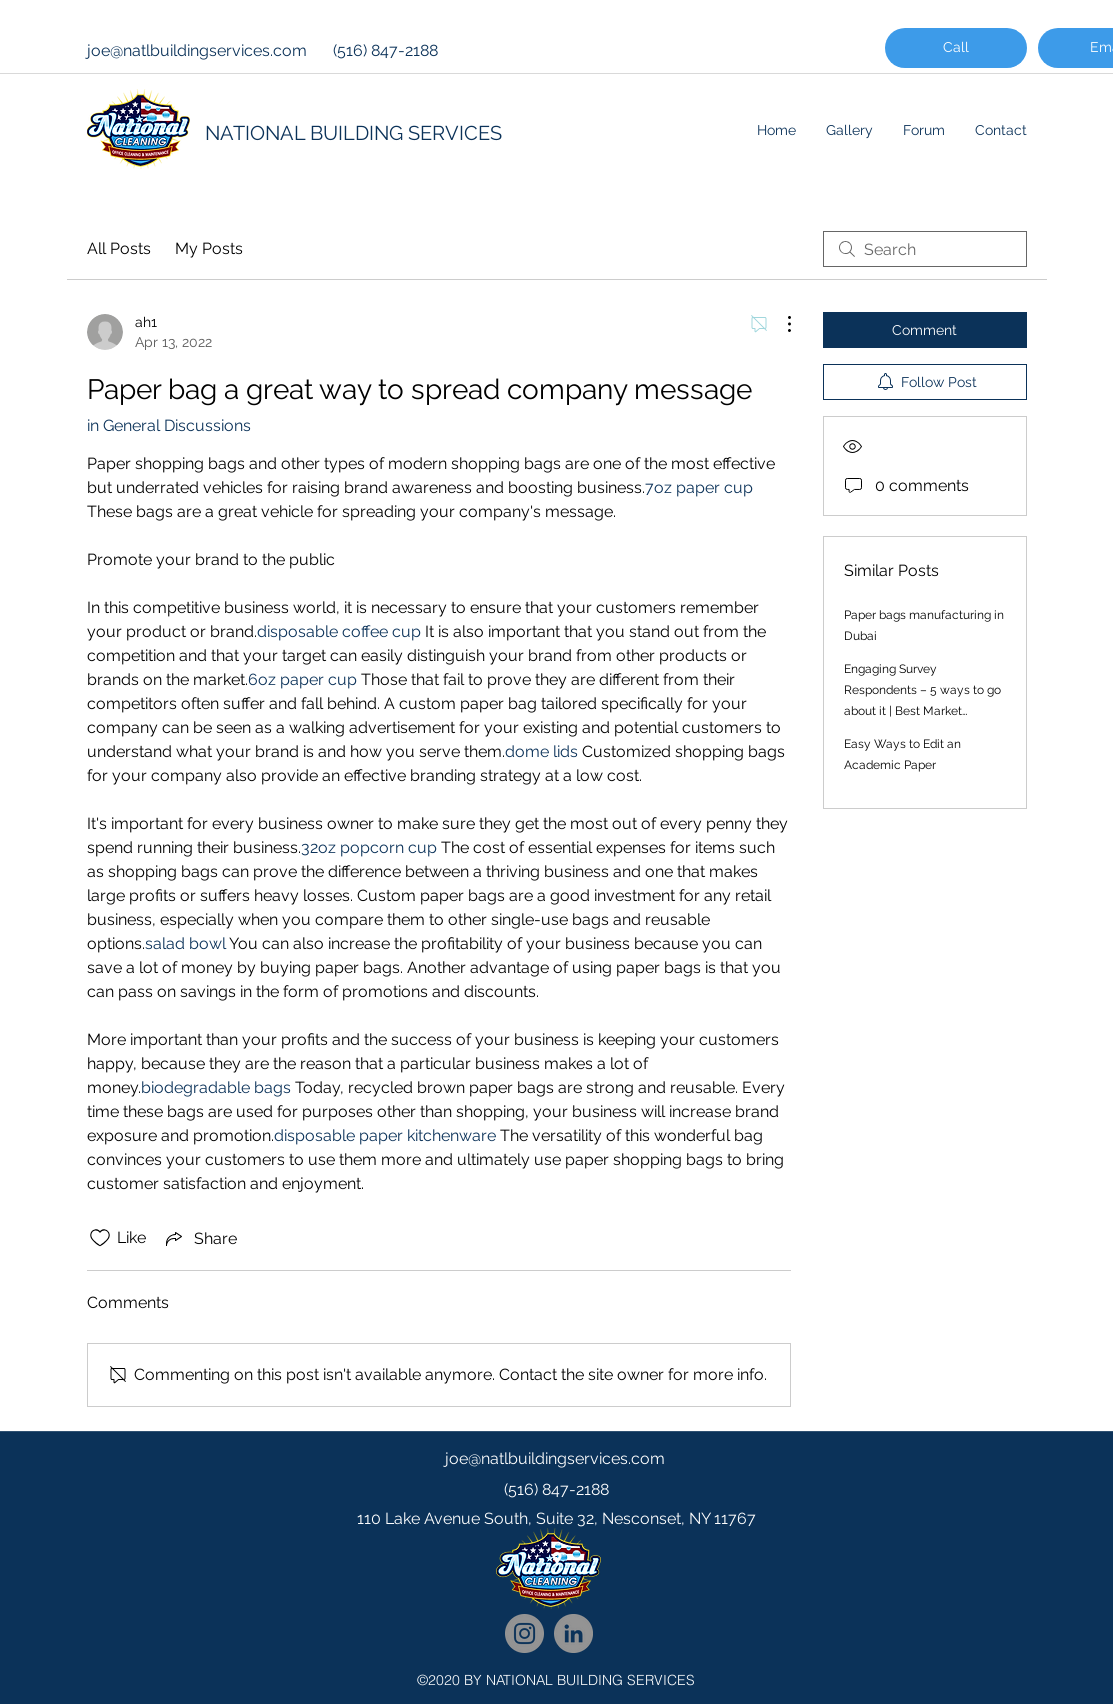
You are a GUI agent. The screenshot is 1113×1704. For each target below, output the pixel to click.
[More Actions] (779, 324)
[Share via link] (199, 1238)
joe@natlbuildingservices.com (197, 50)
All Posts (119, 248)
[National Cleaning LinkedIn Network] (573, 1633)
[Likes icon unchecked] (100, 1238)
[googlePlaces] (557, 1559)
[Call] (956, 48)
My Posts (209, 248)
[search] (925, 249)
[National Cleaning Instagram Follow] (524, 1633)
